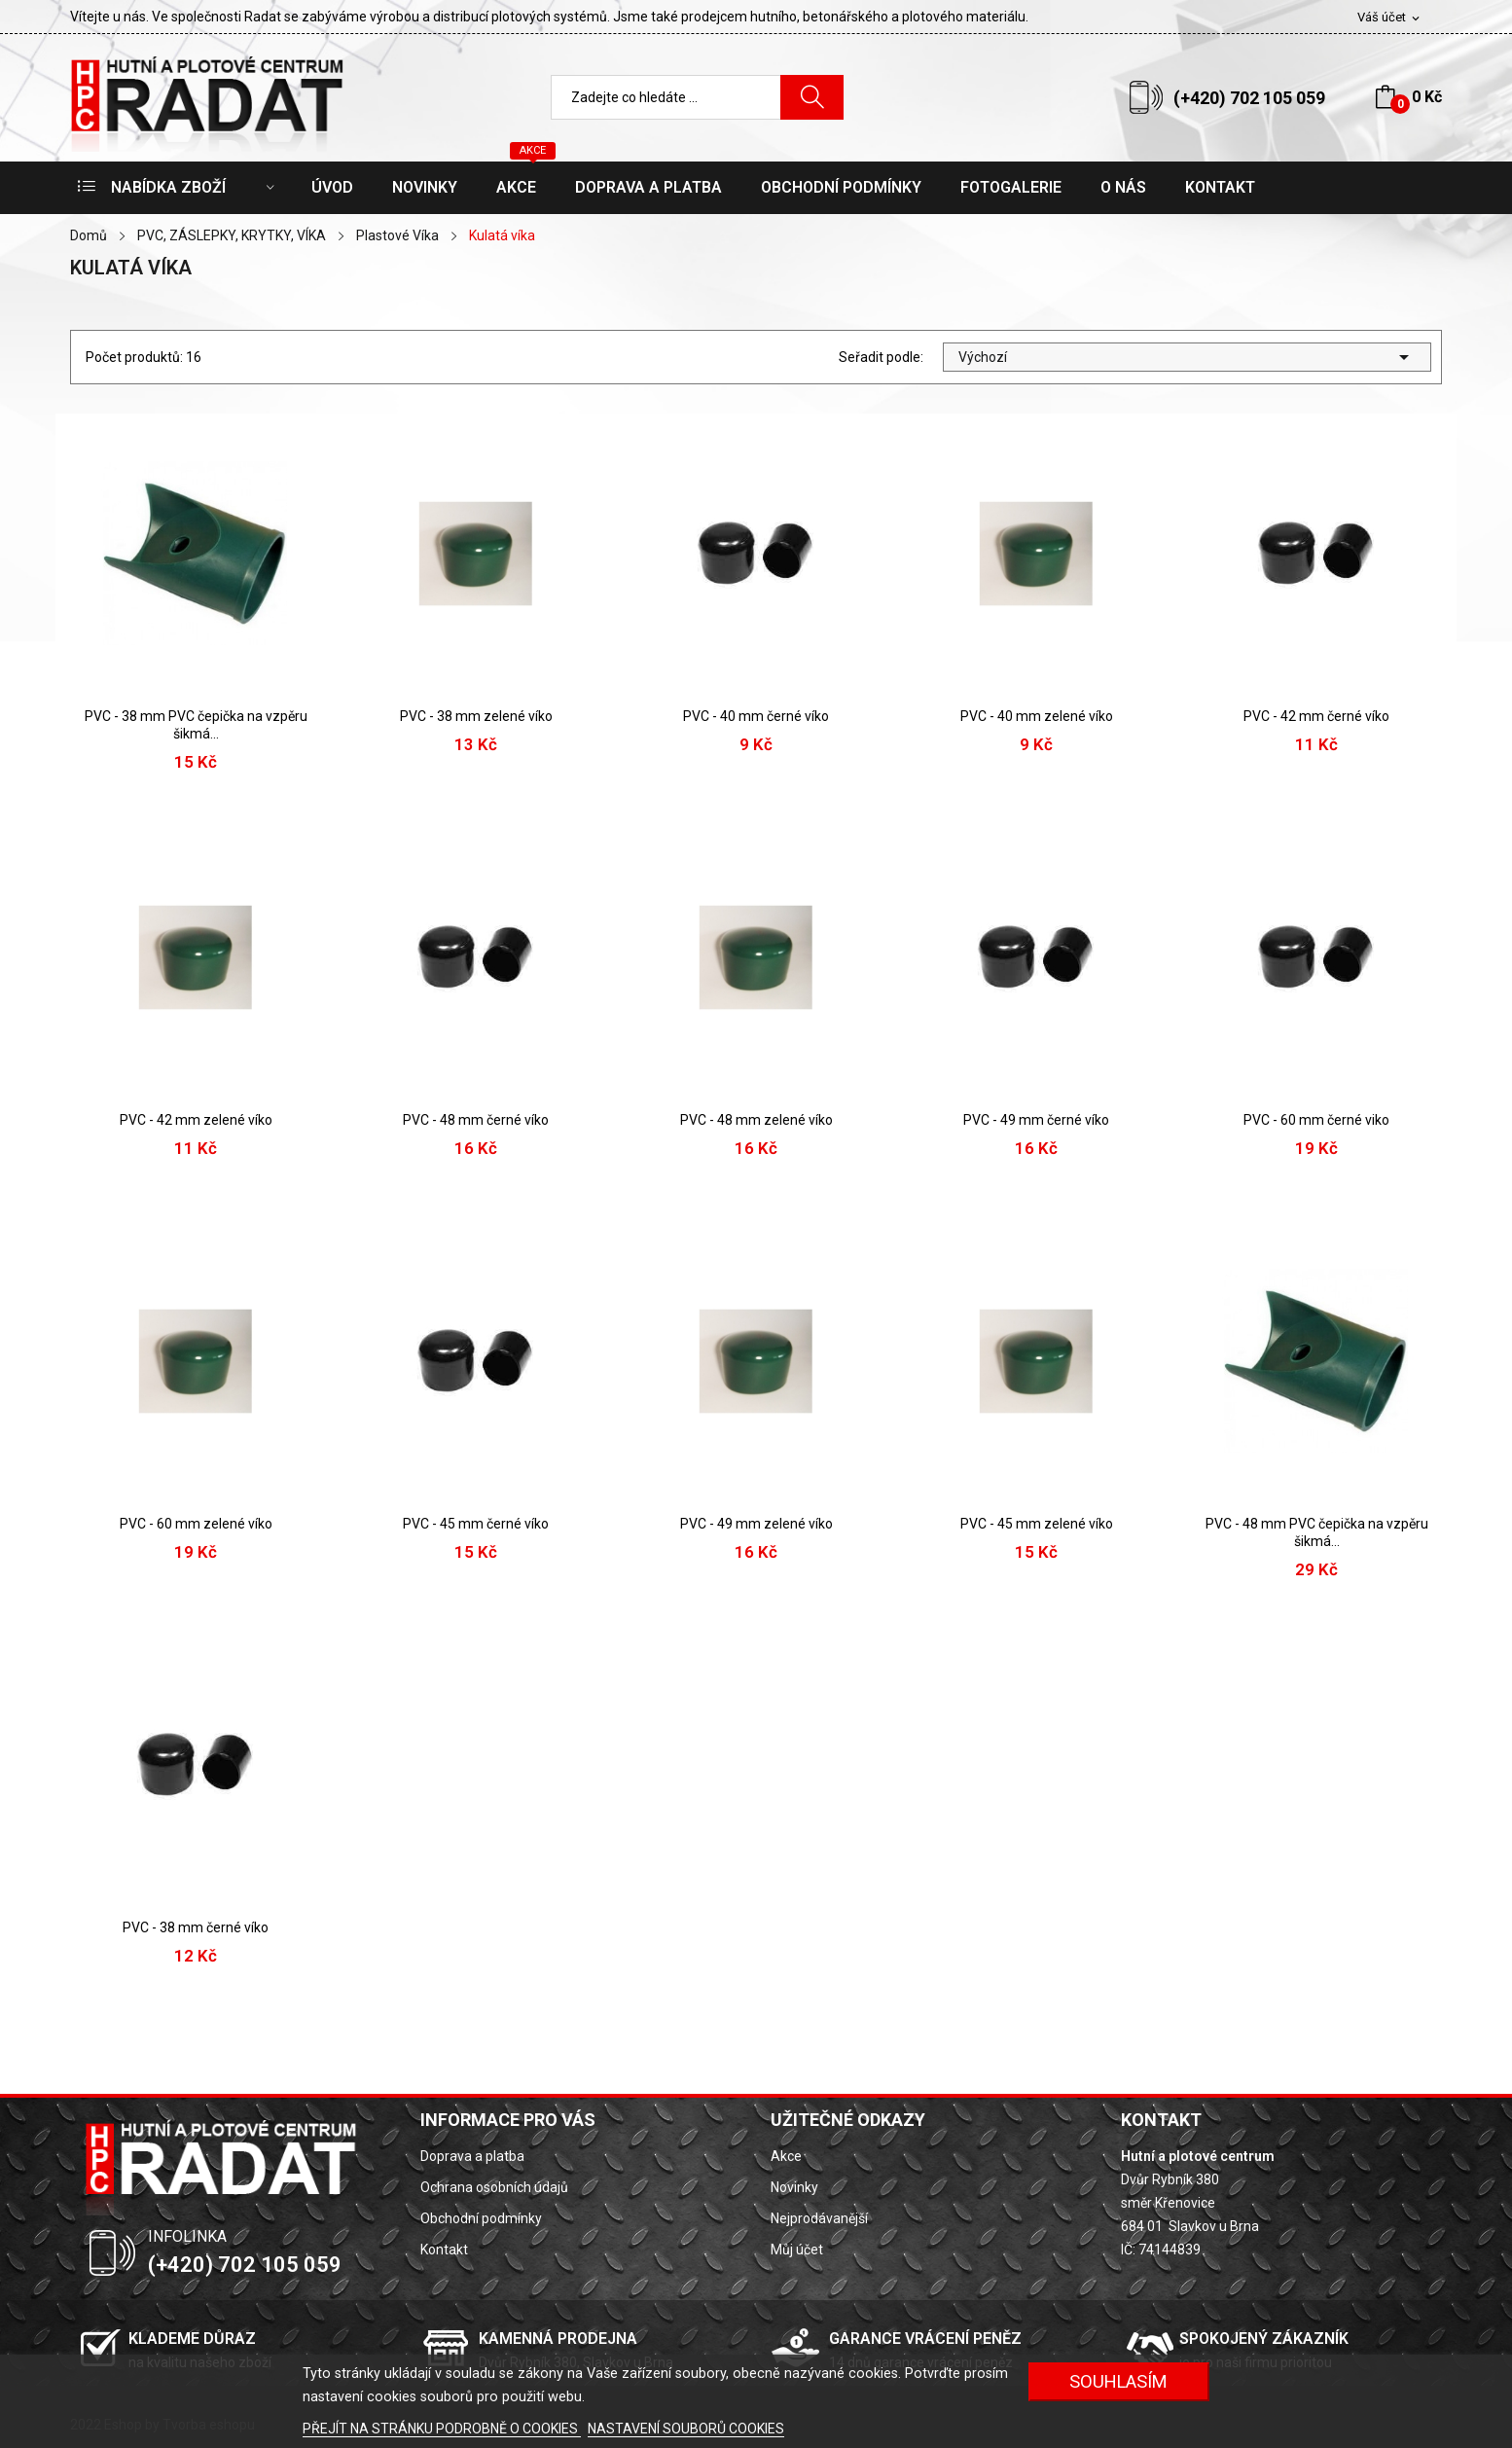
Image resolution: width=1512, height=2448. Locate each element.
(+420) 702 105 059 (1249, 98)
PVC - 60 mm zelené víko (196, 1523)
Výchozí (1187, 357)
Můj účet (797, 2249)
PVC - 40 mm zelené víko (1036, 716)
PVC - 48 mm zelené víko (756, 1120)
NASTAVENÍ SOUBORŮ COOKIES (686, 2428)
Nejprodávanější (819, 2218)
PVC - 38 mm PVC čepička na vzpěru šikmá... (196, 724)
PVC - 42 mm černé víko (1316, 716)
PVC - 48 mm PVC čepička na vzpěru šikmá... (1317, 1532)
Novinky (794, 2187)
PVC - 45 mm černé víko (476, 1523)
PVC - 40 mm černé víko (756, 716)
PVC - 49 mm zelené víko (756, 1523)
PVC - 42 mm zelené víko (196, 1120)
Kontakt (444, 2249)
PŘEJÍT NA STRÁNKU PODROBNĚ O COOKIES (442, 2428)
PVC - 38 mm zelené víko (476, 716)
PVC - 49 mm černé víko (1036, 1120)
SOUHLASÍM (1118, 2381)
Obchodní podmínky (481, 2218)
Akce (786, 2156)
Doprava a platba (472, 2156)
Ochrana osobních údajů (494, 2187)
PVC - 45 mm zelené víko (1036, 1523)
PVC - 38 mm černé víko (196, 1927)
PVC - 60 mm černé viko (1316, 1120)
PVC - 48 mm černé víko (476, 1120)
